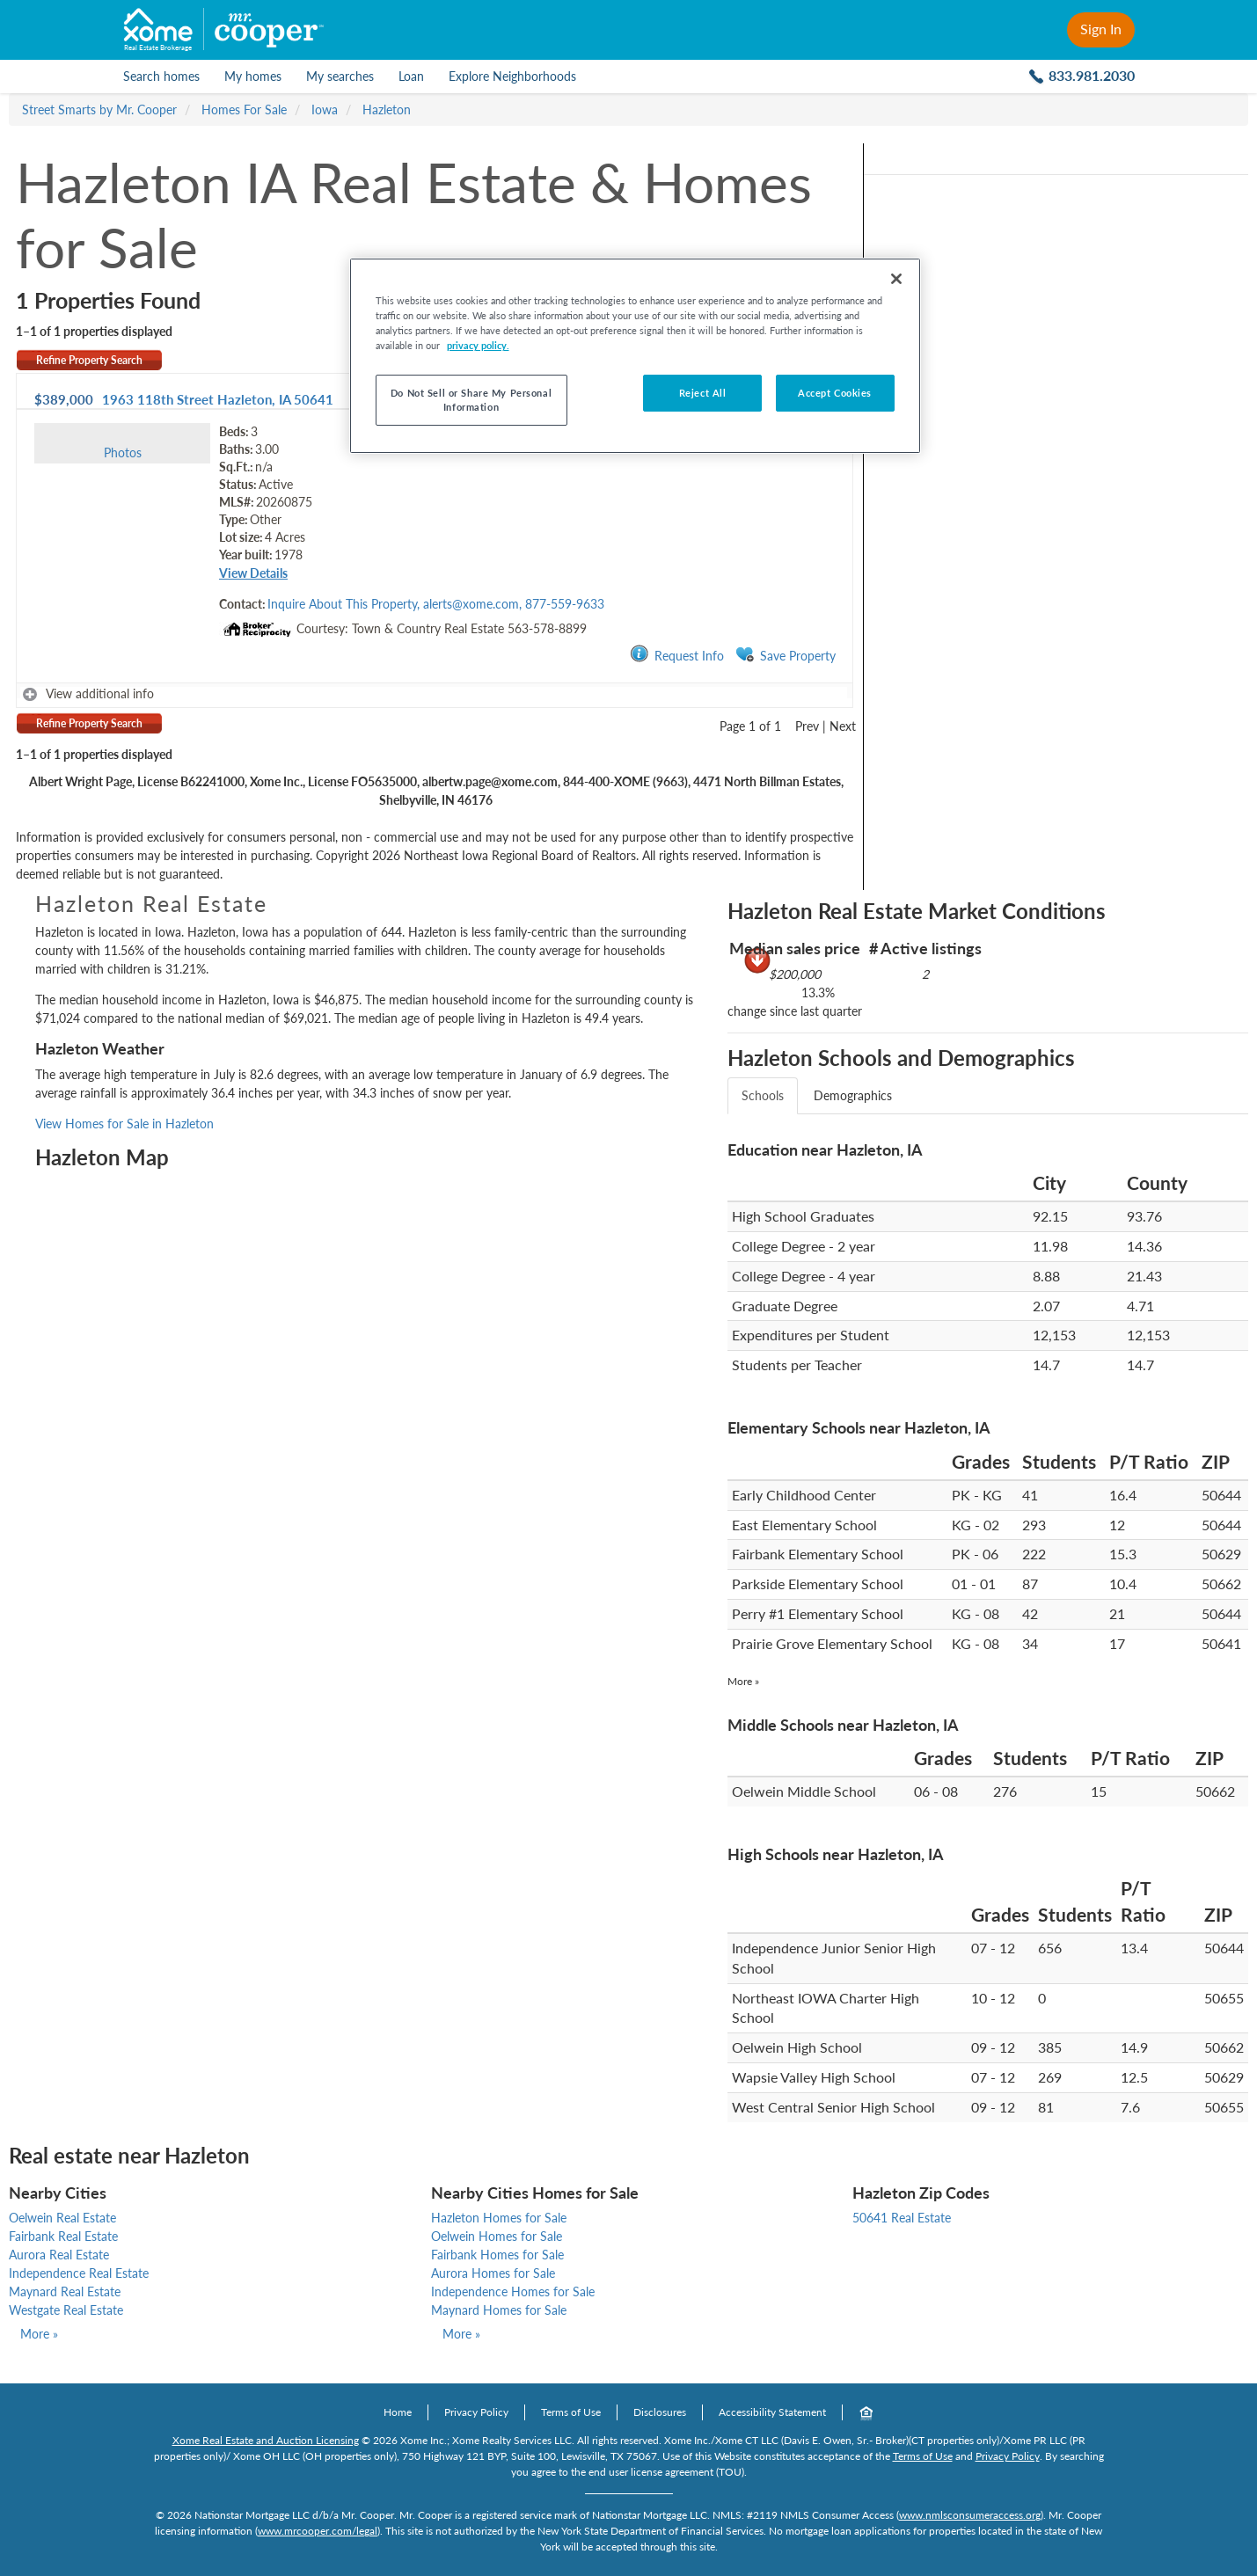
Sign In (1101, 28)
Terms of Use (571, 2412)
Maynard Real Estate (65, 2291)
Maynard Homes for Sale (498, 2309)
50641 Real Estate (901, 2217)
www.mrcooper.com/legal (317, 2530)
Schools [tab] (763, 1095)
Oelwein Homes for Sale (496, 2236)
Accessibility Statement (772, 2412)
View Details (253, 573)
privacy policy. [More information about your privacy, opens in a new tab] (478, 345)
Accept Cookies (835, 392)
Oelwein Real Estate (62, 2217)
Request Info (677, 654)
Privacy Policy (476, 2412)
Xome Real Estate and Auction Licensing (265, 2440)
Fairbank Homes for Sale (497, 2254)
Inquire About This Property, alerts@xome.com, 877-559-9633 (435, 603)
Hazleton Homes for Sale (498, 2217)
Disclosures (659, 2412)
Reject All (703, 392)
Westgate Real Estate (66, 2309)
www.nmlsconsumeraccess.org (970, 2514)
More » (743, 1681)
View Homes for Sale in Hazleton (124, 1123)
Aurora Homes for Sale (493, 2273)
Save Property (785, 654)
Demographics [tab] (853, 1095)
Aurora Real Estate (59, 2254)
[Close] (896, 278)
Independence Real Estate (79, 2273)
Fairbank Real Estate (63, 2236)
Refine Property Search (89, 360)
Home (398, 2412)
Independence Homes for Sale (513, 2291)
